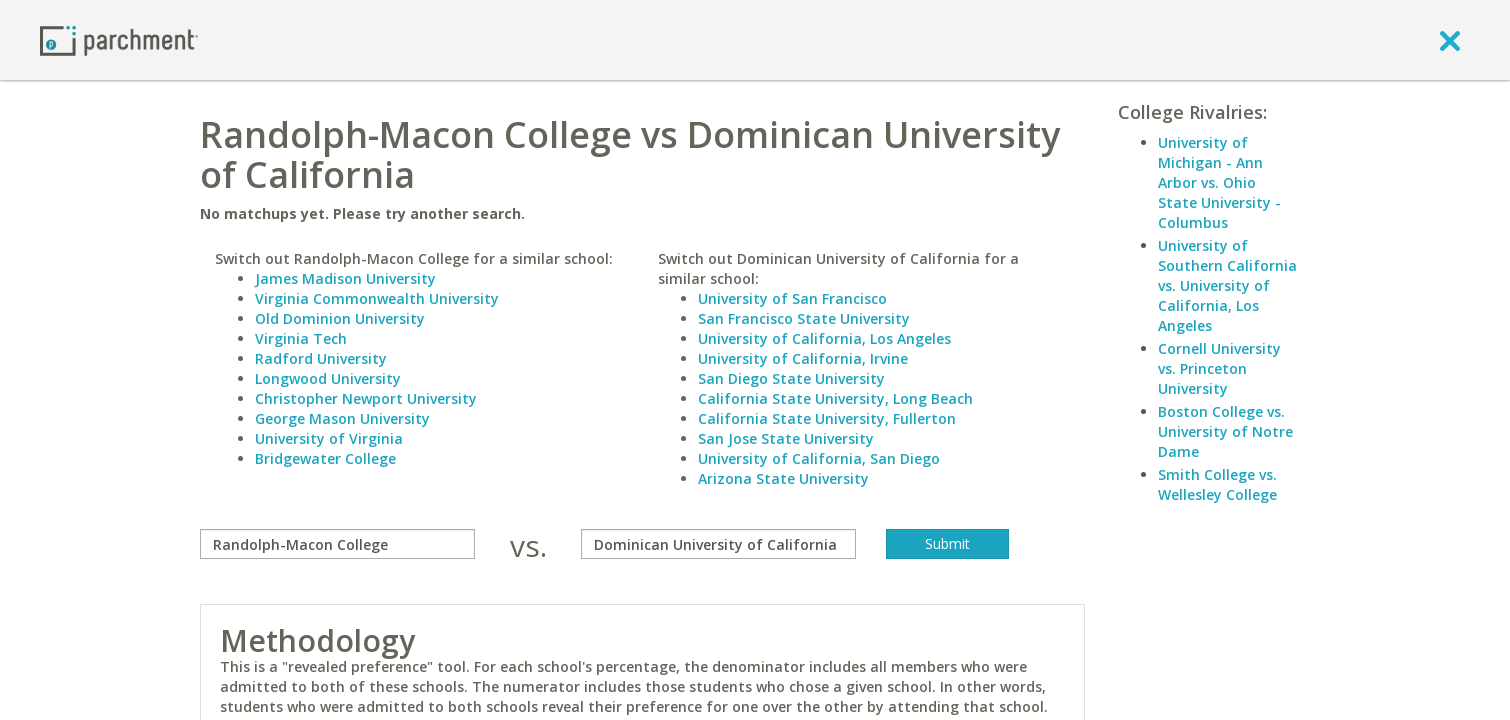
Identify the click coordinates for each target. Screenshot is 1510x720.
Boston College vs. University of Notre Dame (1225, 431)
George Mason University (342, 418)
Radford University (321, 358)
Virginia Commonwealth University (377, 298)
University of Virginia (329, 438)
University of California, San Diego (819, 458)
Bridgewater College (325, 458)
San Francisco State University (804, 318)
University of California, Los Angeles (824, 338)
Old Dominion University (340, 318)
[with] (718, 544)
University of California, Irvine (803, 358)
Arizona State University (783, 478)
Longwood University (328, 378)
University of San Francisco (792, 298)
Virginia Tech (301, 338)
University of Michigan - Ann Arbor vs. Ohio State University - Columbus (1219, 182)
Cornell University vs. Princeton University (1219, 368)
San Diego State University (791, 378)
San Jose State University (786, 438)
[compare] (337, 544)
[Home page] (119, 39)
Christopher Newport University (366, 398)
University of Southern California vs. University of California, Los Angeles (1227, 285)
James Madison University (345, 278)
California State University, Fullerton (827, 418)
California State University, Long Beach (835, 398)
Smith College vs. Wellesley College (1217, 484)
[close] (1450, 40)
